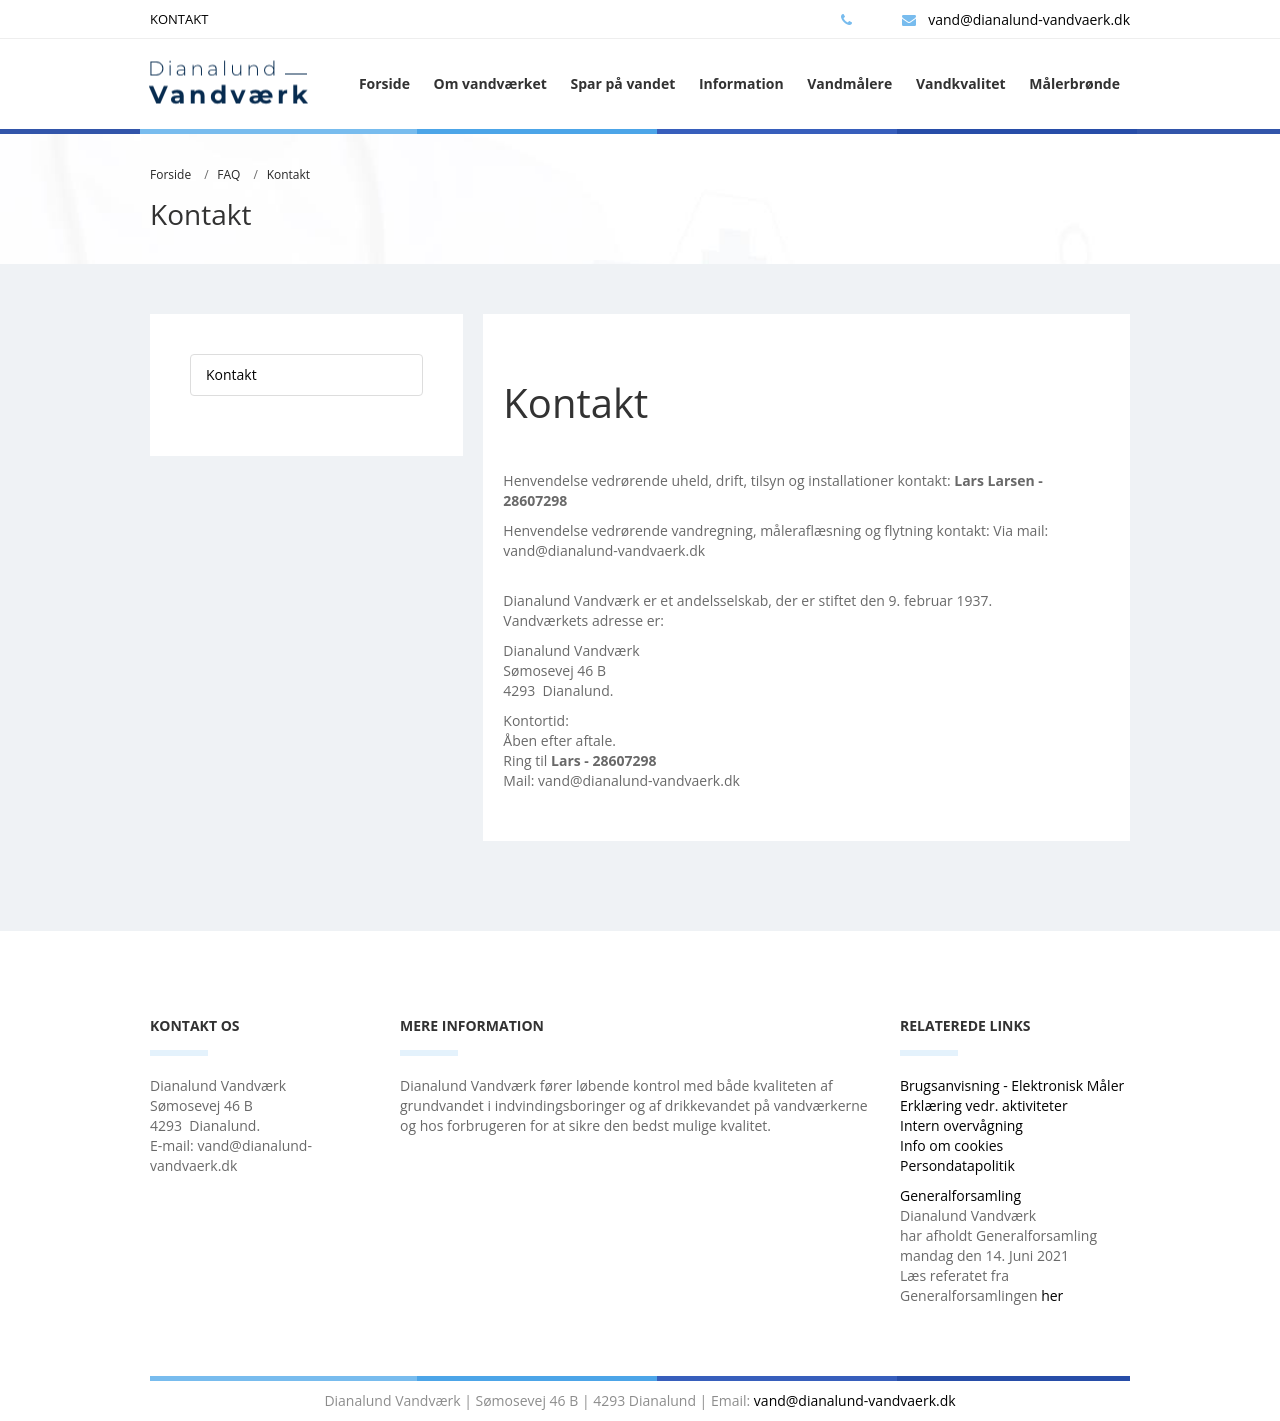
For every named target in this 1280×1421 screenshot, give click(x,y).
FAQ (228, 174)
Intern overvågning (961, 1125)
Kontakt (288, 174)
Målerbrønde (1074, 83)
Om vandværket (490, 83)
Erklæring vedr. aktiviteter (984, 1105)
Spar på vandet (622, 83)
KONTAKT (179, 19)
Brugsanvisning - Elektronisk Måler (1012, 1085)
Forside (384, 83)
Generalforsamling (960, 1195)
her (1052, 1295)
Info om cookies (951, 1145)
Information (741, 83)
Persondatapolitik (957, 1165)
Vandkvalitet (961, 83)
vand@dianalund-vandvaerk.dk (1016, 19)
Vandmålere (849, 83)
